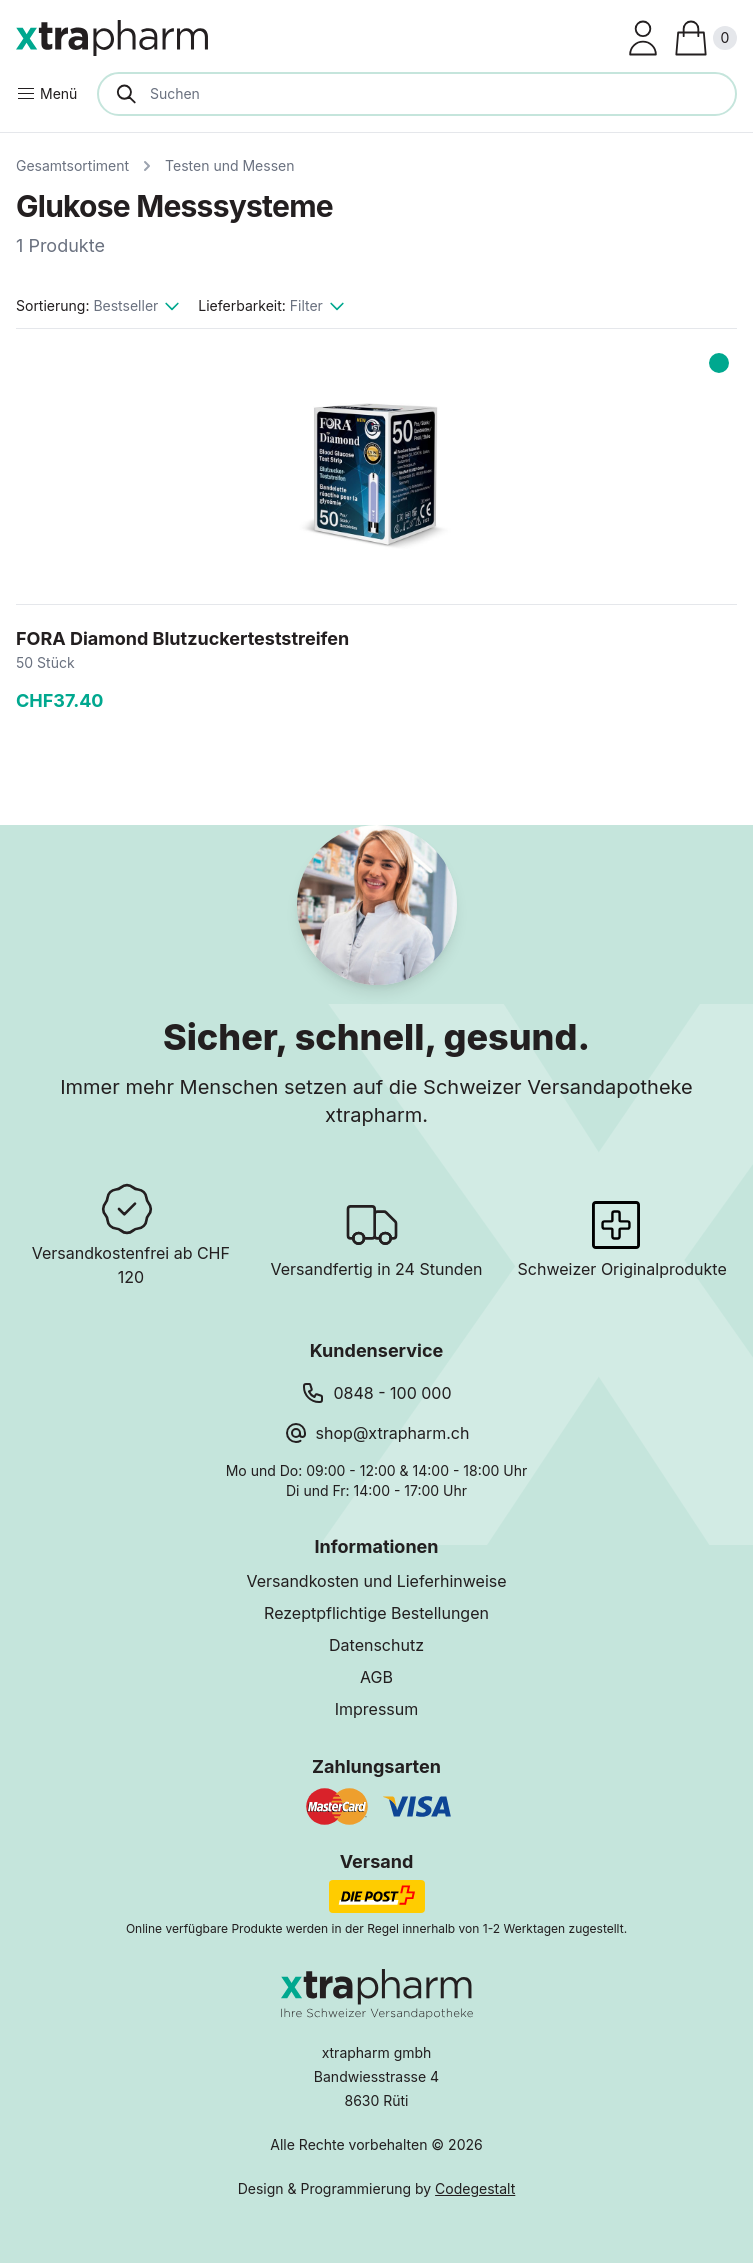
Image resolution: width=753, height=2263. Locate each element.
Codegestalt (475, 2188)
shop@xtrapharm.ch (393, 1433)
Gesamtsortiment (72, 165)
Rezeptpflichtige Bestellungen (376, 1613)
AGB (376, 1677)
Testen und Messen (229, 165)
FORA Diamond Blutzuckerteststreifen (182, 638)
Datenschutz (376, 1645)
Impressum (377, 1709)
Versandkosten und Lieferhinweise (376, 1581)
